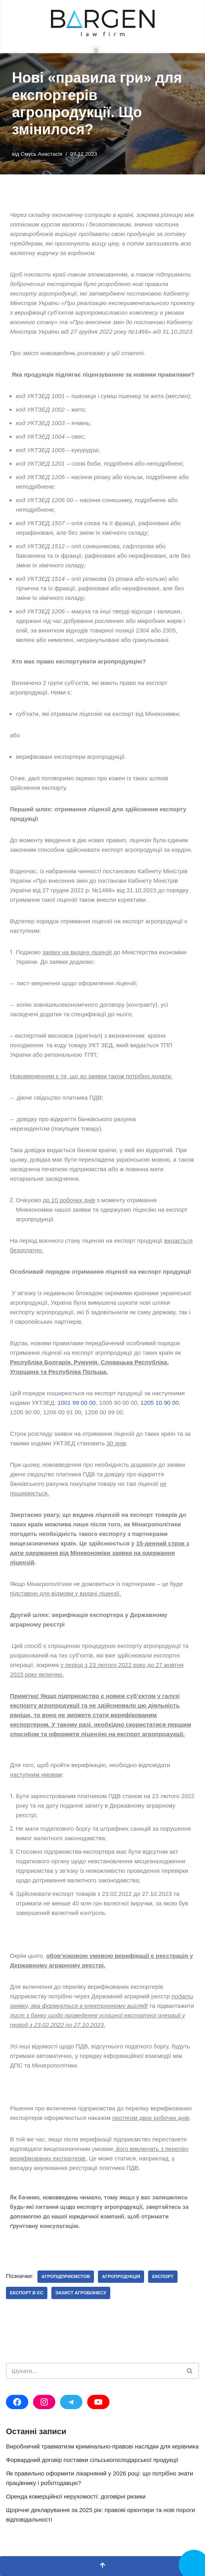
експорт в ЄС (26, 2292)
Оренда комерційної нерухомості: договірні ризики (76, 2496)
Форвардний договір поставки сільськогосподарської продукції (92, 2459)
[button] (96, 51)
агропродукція (121, 2276)
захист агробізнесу (80, 2292)
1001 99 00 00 (77, 1402)
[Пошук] (93, 2371)
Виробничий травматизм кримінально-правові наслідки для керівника (102, 2446)
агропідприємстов (65, 2276)
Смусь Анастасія (41, 154)
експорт (162, 2276)
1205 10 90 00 (160, 1402)
